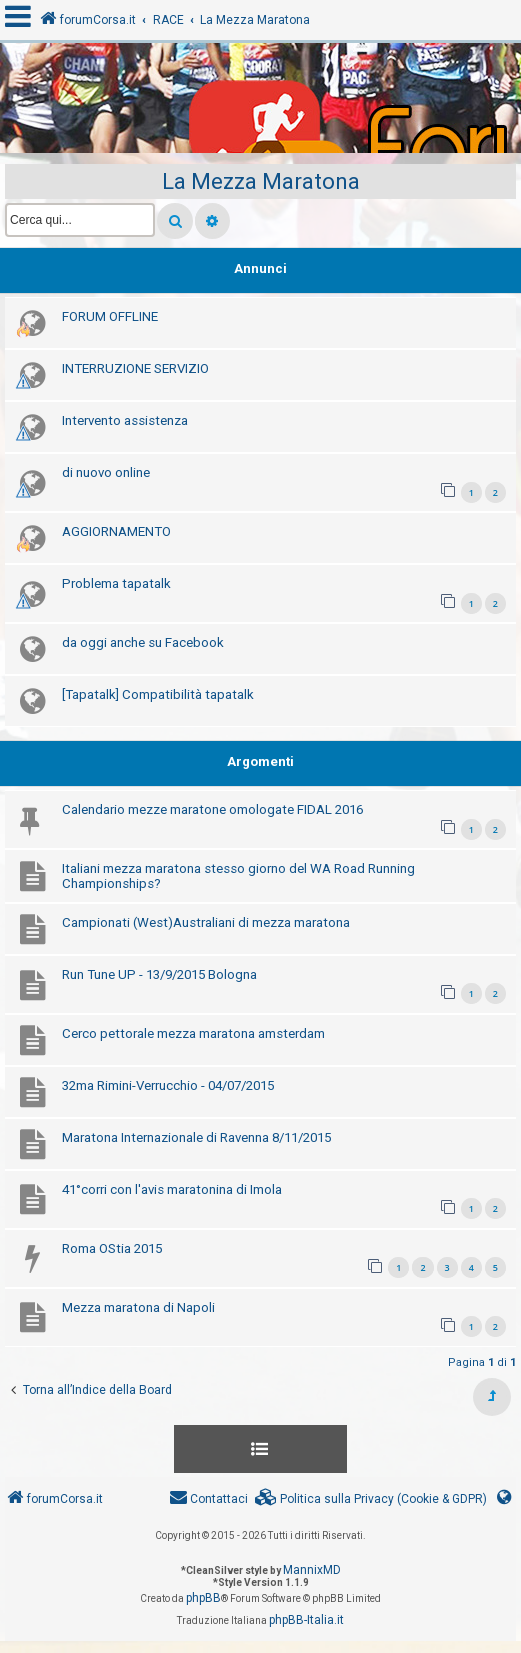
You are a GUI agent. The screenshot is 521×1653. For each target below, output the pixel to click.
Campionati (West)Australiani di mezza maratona (206, 922)
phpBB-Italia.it (306, 1620)
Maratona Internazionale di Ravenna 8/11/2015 (196, 1137)
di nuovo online (106, 472)
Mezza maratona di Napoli (138, 1307)
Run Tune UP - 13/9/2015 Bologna (159, 974)
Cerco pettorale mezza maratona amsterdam (193, 1033)
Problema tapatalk (116, 583)
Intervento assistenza (125, 420)
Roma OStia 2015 (112, 1248)
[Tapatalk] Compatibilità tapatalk (158, 694)
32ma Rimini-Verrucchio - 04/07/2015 (168, 1085)
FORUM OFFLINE (110, 316)
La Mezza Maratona (261, 181)
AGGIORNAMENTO (116, 531)
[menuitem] (371, 1499)
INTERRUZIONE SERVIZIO (135, 368)
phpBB (203, 1598)
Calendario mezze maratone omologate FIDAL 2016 (212, 809)
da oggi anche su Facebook (143, 642)
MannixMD (312, 1570)
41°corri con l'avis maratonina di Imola (172, 1189)
